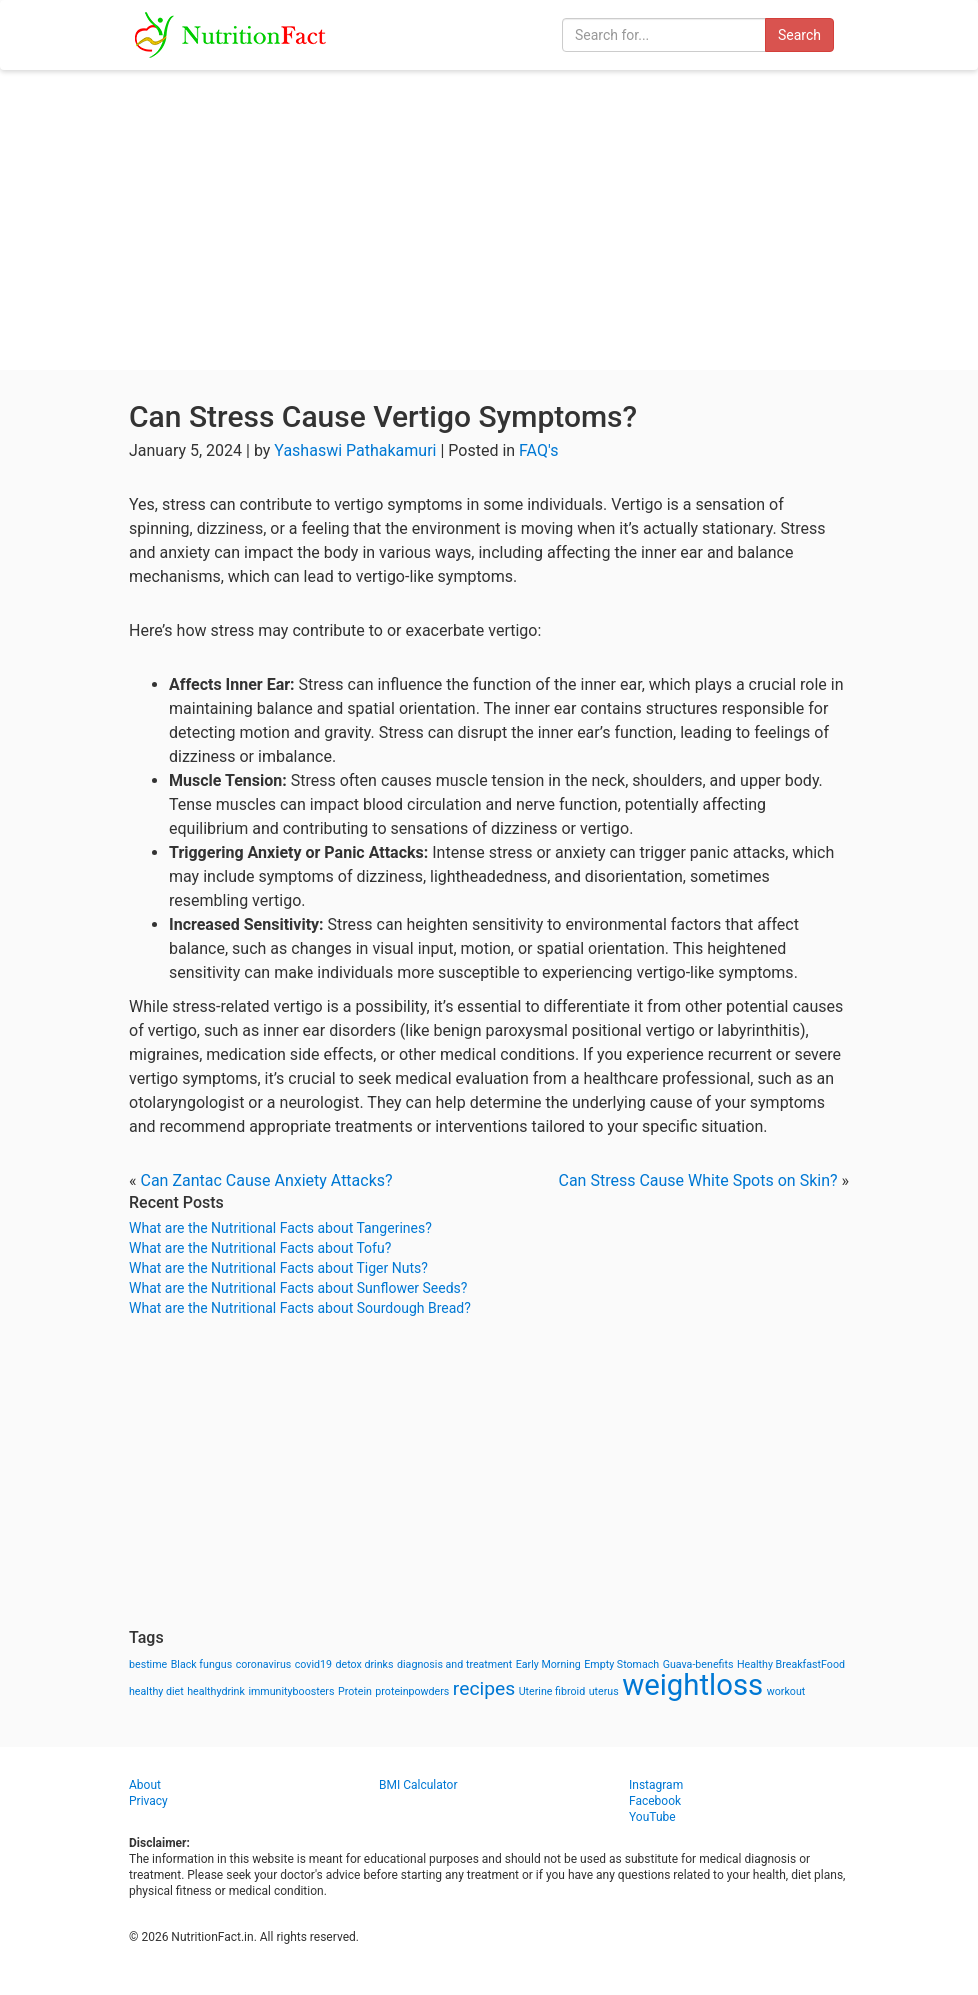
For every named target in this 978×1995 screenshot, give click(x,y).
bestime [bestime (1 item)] (148, 1664)
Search (799, 35)
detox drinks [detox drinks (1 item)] (365, 1664)
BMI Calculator (418, 1785)
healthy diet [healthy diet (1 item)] (156, 1691)
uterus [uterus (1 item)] (604, 1691)
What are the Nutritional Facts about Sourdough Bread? (300, 1308)
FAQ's (538, 450)
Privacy (148, 1801)
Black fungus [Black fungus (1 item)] (201, 1664)
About (145, 1785)
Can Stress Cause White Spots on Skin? (698, 1180)
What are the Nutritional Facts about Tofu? (260, 1248)
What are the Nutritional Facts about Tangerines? (280, 1228)
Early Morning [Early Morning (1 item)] (548, 1664)
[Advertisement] (489, 220)
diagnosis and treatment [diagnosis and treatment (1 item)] (454, 1664)
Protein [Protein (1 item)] (355, 1691)
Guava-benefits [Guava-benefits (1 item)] (698, 1664)
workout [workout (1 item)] (786, 1691)
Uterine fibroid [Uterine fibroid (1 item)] (552, 1691)
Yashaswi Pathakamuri (355, 450)
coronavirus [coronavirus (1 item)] (264, 1664)
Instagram (656, 1785)
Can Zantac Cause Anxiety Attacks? (266, 1180)
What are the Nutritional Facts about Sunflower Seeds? (298, 1288)
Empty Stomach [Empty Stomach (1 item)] (621, 1664)
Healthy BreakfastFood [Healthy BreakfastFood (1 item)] (791, 1664)
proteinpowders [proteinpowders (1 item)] (412, 1691)
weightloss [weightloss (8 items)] (692, 1685)
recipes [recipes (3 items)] (484, 1688)
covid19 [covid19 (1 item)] (313, 1664)
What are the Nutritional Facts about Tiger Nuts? (278, 1268)
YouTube (652, 1817)
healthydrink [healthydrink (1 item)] (216, 1691)
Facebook (655, 1801)
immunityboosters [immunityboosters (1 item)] (291, 1691)
